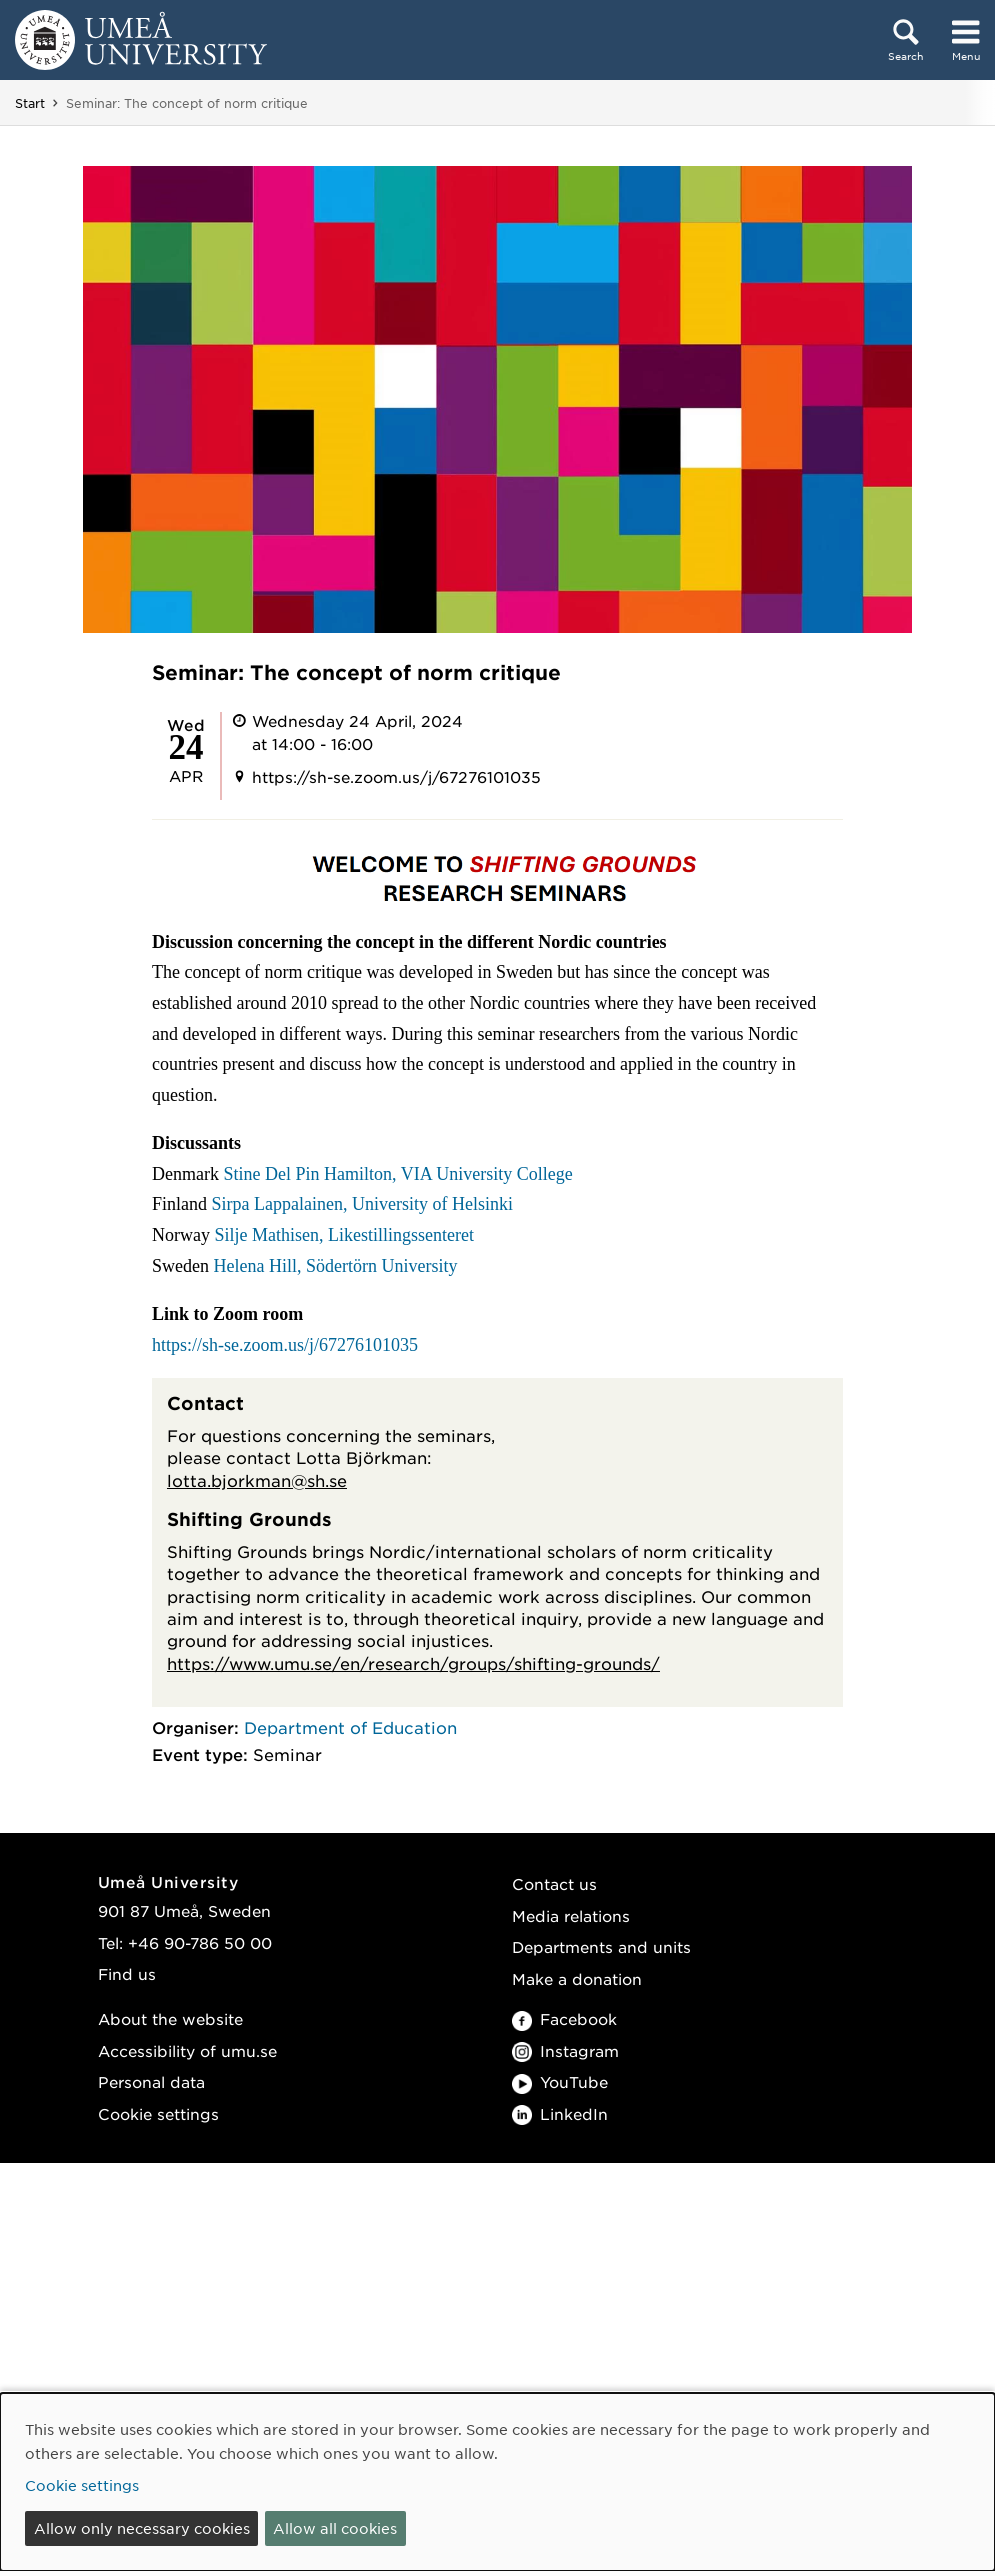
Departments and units (601, 1946)
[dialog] (497, 2482)
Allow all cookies (335, 2528)
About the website (170, 2018)
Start (30, 103)
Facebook (564, 2018)
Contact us (554, 1883)
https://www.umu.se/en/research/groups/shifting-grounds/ (413, 1663)
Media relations (571, 1915)
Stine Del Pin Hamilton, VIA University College (397, 1174)
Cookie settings (158, 2113)
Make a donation (577, 1978)
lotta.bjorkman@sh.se (257, 1480)
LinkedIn (560, 2113)
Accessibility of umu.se (187, 2050)
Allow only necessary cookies (142, 2528)
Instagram (565, 2050)
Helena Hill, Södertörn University (336, 1266)
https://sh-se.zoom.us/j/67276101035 (285, 1345)
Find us (127, 1973)
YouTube (560, 2081)
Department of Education (350, 1727)
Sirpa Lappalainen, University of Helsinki (362, 1204)
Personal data (151, 2081)
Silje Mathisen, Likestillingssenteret (343, 1235)
